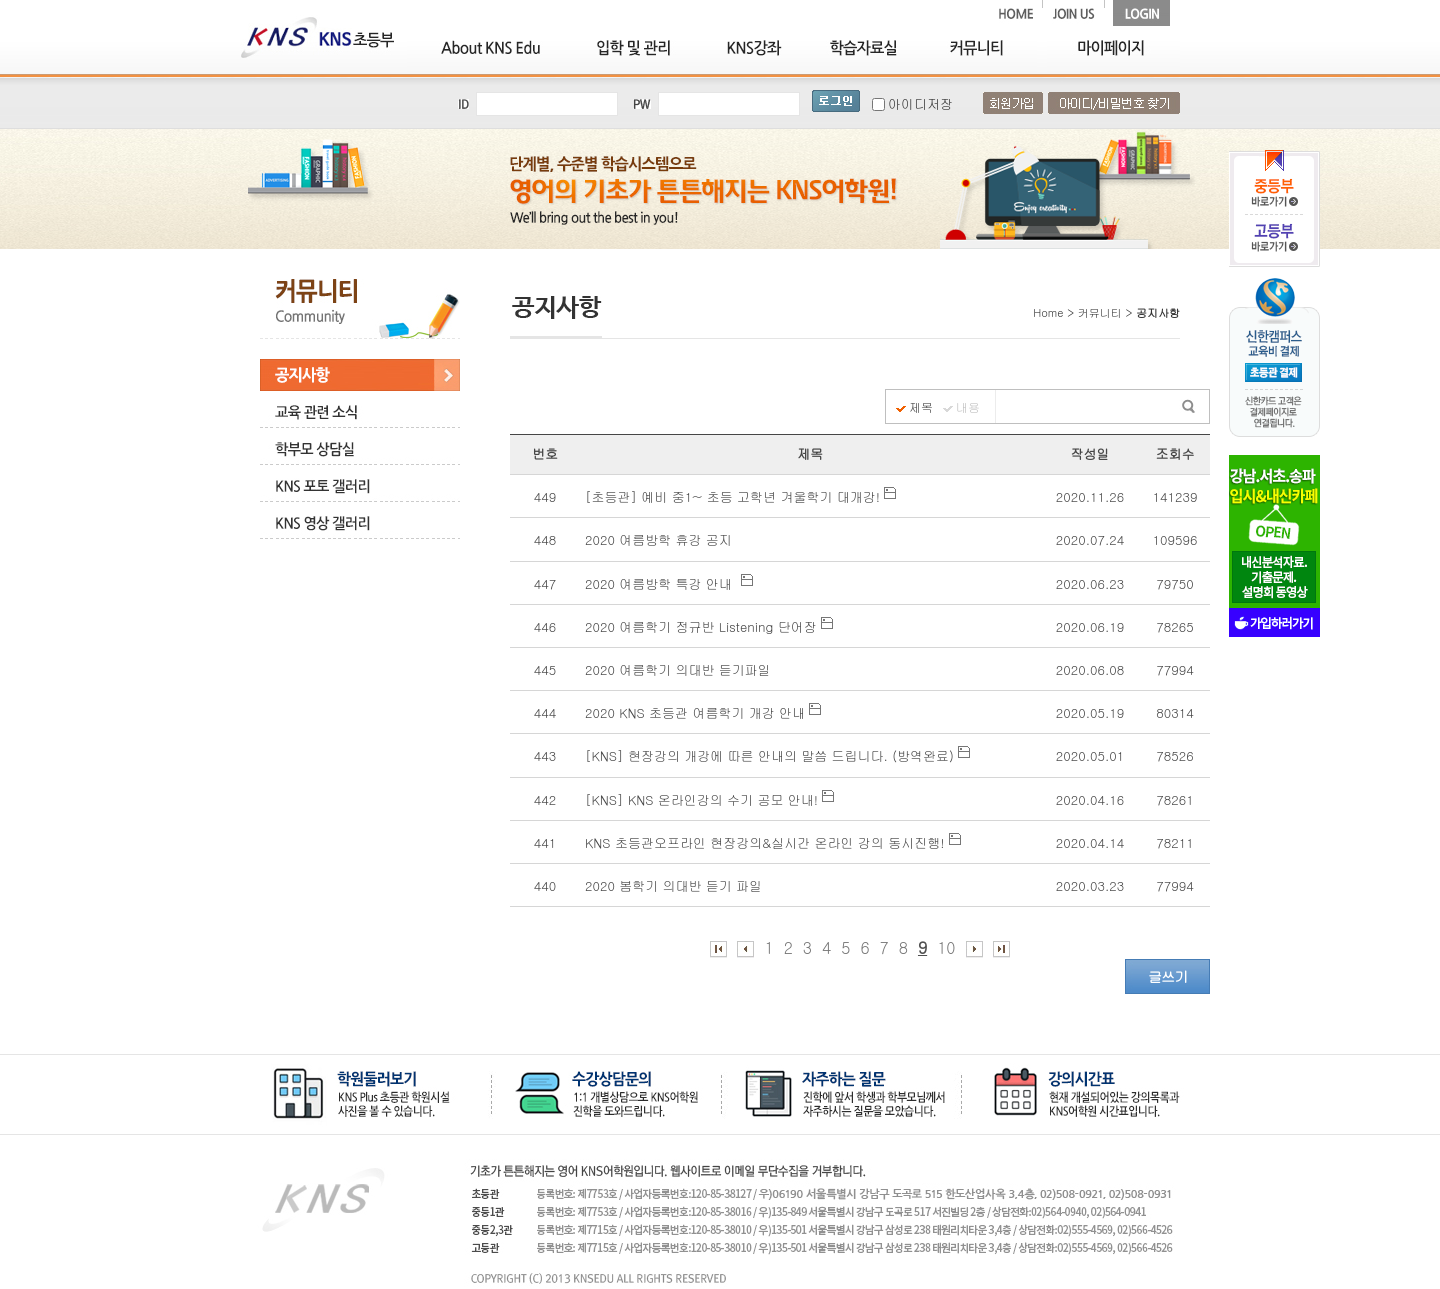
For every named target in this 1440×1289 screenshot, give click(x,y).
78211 (1174, 842)
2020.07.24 (1090, 539)
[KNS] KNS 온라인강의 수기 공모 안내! (709, 799)
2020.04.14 (1090, 842)
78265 (1174, 626)
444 (545, 712)
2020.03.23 (1090, 885)
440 (545, 885)
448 (545, 539)
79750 (1174, 583)
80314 (1174, 712)
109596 (1175, 539)
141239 (1175, 496)
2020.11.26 (1090, 496)
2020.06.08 (1090, 669)
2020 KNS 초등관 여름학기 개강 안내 (703, 712)
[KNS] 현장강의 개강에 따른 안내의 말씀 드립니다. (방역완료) (777, 755)
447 (545, 583)
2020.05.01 (1090, 755)
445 (545, 669)
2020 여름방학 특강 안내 (669, 583)
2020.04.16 (1090, 799)
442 (545, 799)
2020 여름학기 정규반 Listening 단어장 (709, 626)
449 (545, 496)
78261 (1174, 799)
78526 (1174, 755)
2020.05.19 (1090, 712)
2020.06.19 (1090, 626)
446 (545, 626)
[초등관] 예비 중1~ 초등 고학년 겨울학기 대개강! (740, 496)
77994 (1174, 669)
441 (545, 842)
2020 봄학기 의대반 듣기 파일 (678, 885)
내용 (968, 407)
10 (946, 947)
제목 (921, 407)
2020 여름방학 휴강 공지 (660, 539)
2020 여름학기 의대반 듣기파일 (680, 669)
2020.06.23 (1090, 583)
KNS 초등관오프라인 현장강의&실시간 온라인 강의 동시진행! (773, 842)
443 (545, 755)
